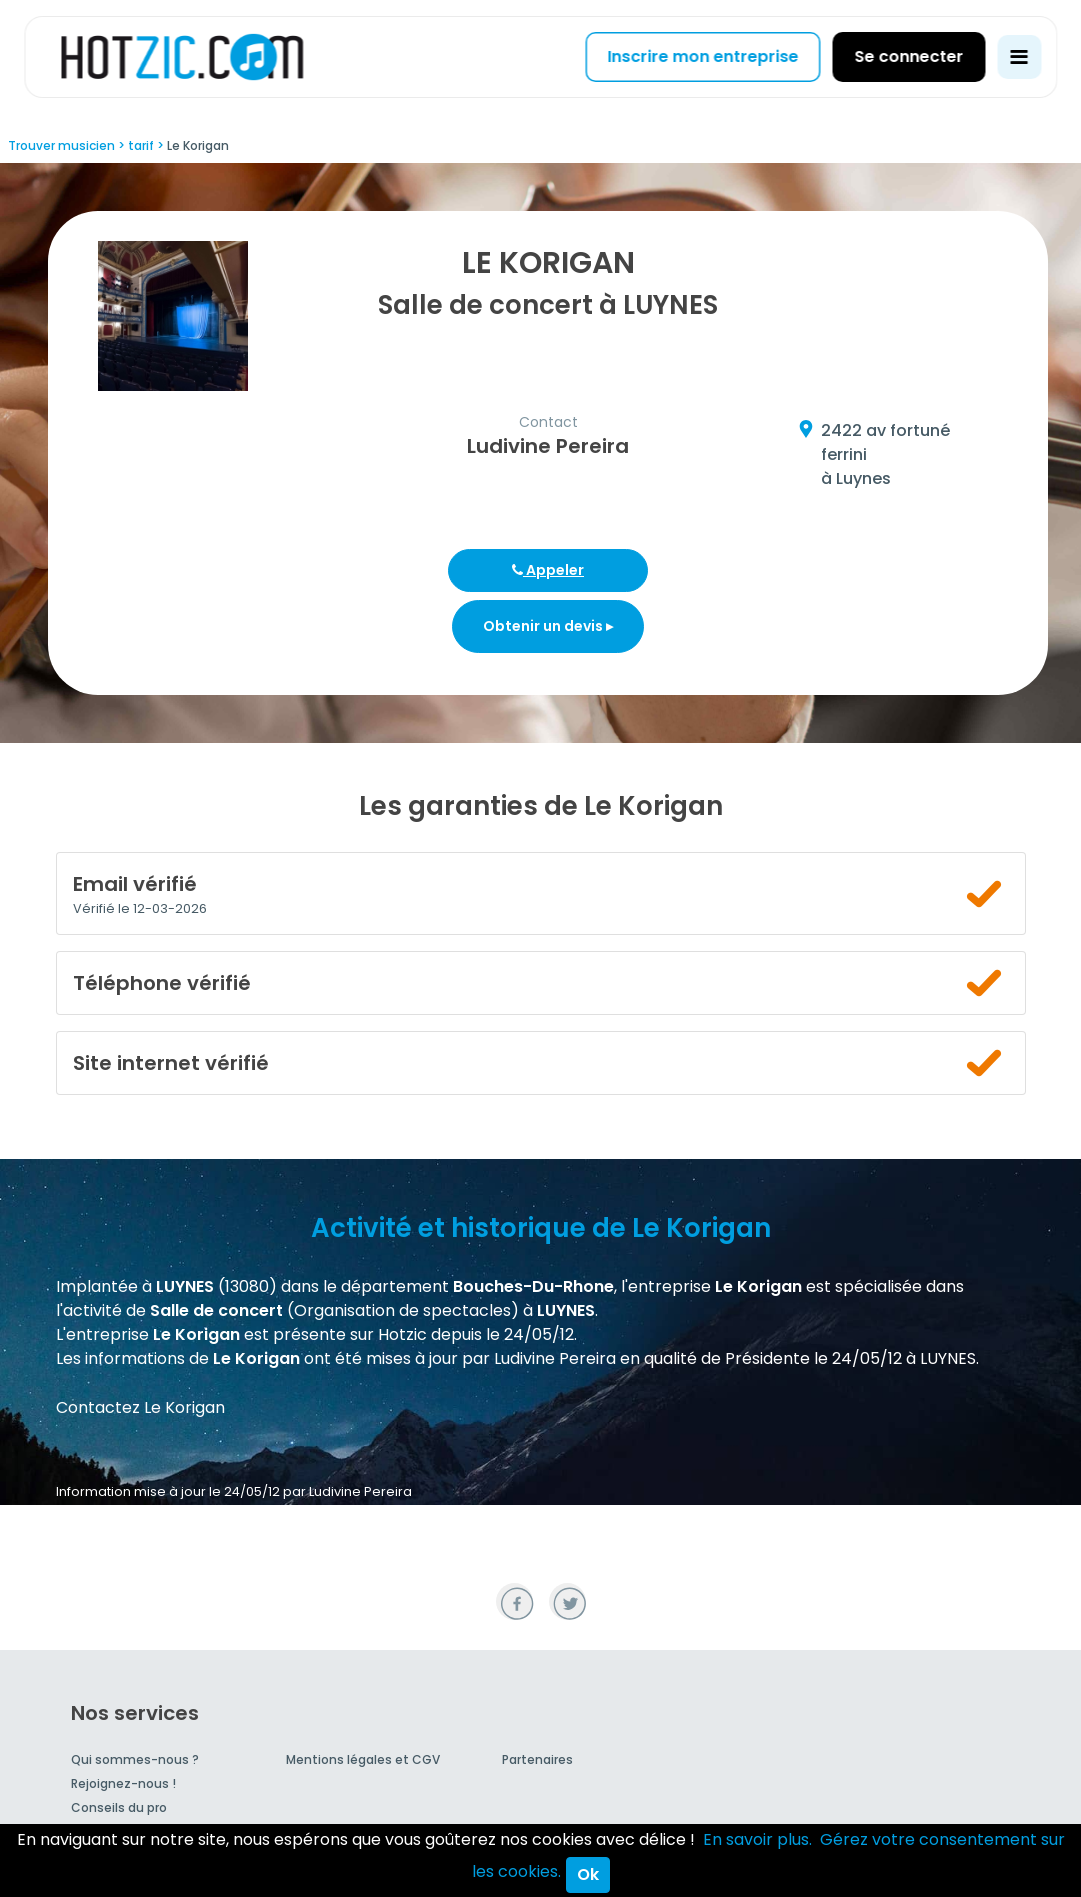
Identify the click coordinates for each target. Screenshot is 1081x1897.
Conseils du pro (119, 1807)
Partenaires (537, 1759)
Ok (588, 1874)
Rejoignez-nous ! (123, 1783)
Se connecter (908, 56)
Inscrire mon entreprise (702, 56)
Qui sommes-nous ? (135, 1759)
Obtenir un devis (548, 626)
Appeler (548, 570)
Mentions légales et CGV (363, 1759)
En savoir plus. (757, 1839)
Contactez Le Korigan (140, 1407)
